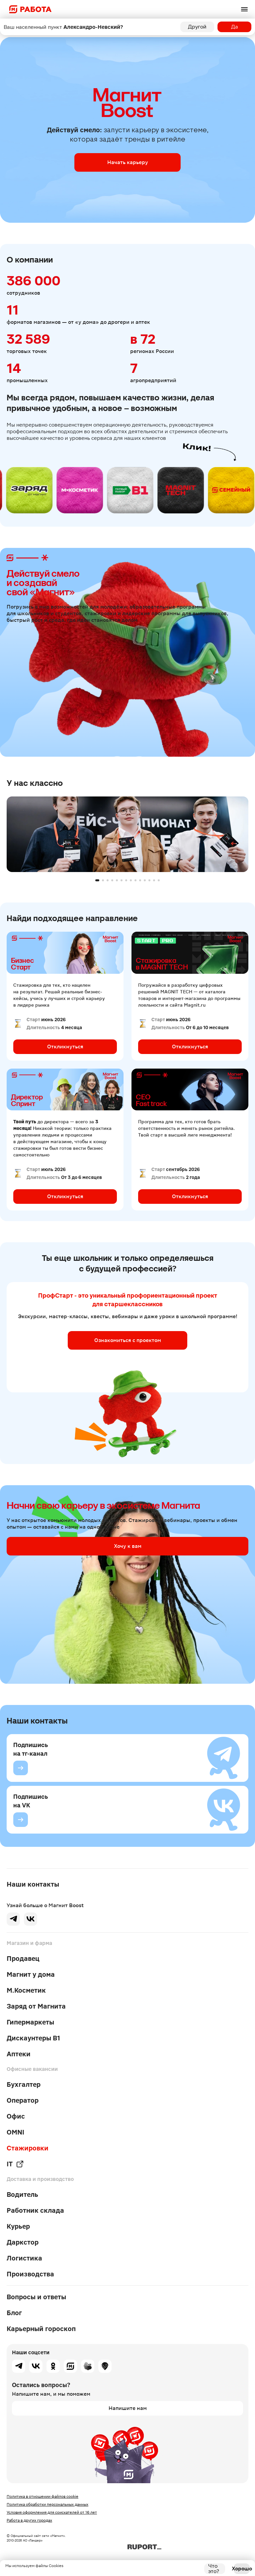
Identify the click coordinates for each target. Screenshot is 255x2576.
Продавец (23, 1958)
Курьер (18, 2226)
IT (15, 2164)
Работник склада (35, 2210)
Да (234, 27)
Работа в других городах (29, 2520)
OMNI (15, 2132)
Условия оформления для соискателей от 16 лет (52, 2512)
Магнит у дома (31, 1974)
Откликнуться (65, 1046)
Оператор (23, 2100)
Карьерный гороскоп (41, 2329)
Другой (197, 27)
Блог (14, 2313)
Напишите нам (128, 2408)
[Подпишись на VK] (20, 1819)
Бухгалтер (24, 2084)
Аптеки (19, 2054)
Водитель (22, 2194)
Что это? (213, 2568)
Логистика (24, 2258)
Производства (30, 2274)
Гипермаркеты (30, 2022)
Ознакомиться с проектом (127, 1340)
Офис (16, 2116)
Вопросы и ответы (36, 2297)
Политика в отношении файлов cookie (42, 2496)
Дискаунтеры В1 (33, 2038)
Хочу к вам (127, 1546)
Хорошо (242, 2568)
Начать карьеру (127, 162)
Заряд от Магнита (36, 2006)
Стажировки (27, 2148)
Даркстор (23, 2242)
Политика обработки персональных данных (47, 2504)
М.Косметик (26, 1990)
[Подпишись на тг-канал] (20, 1768)
